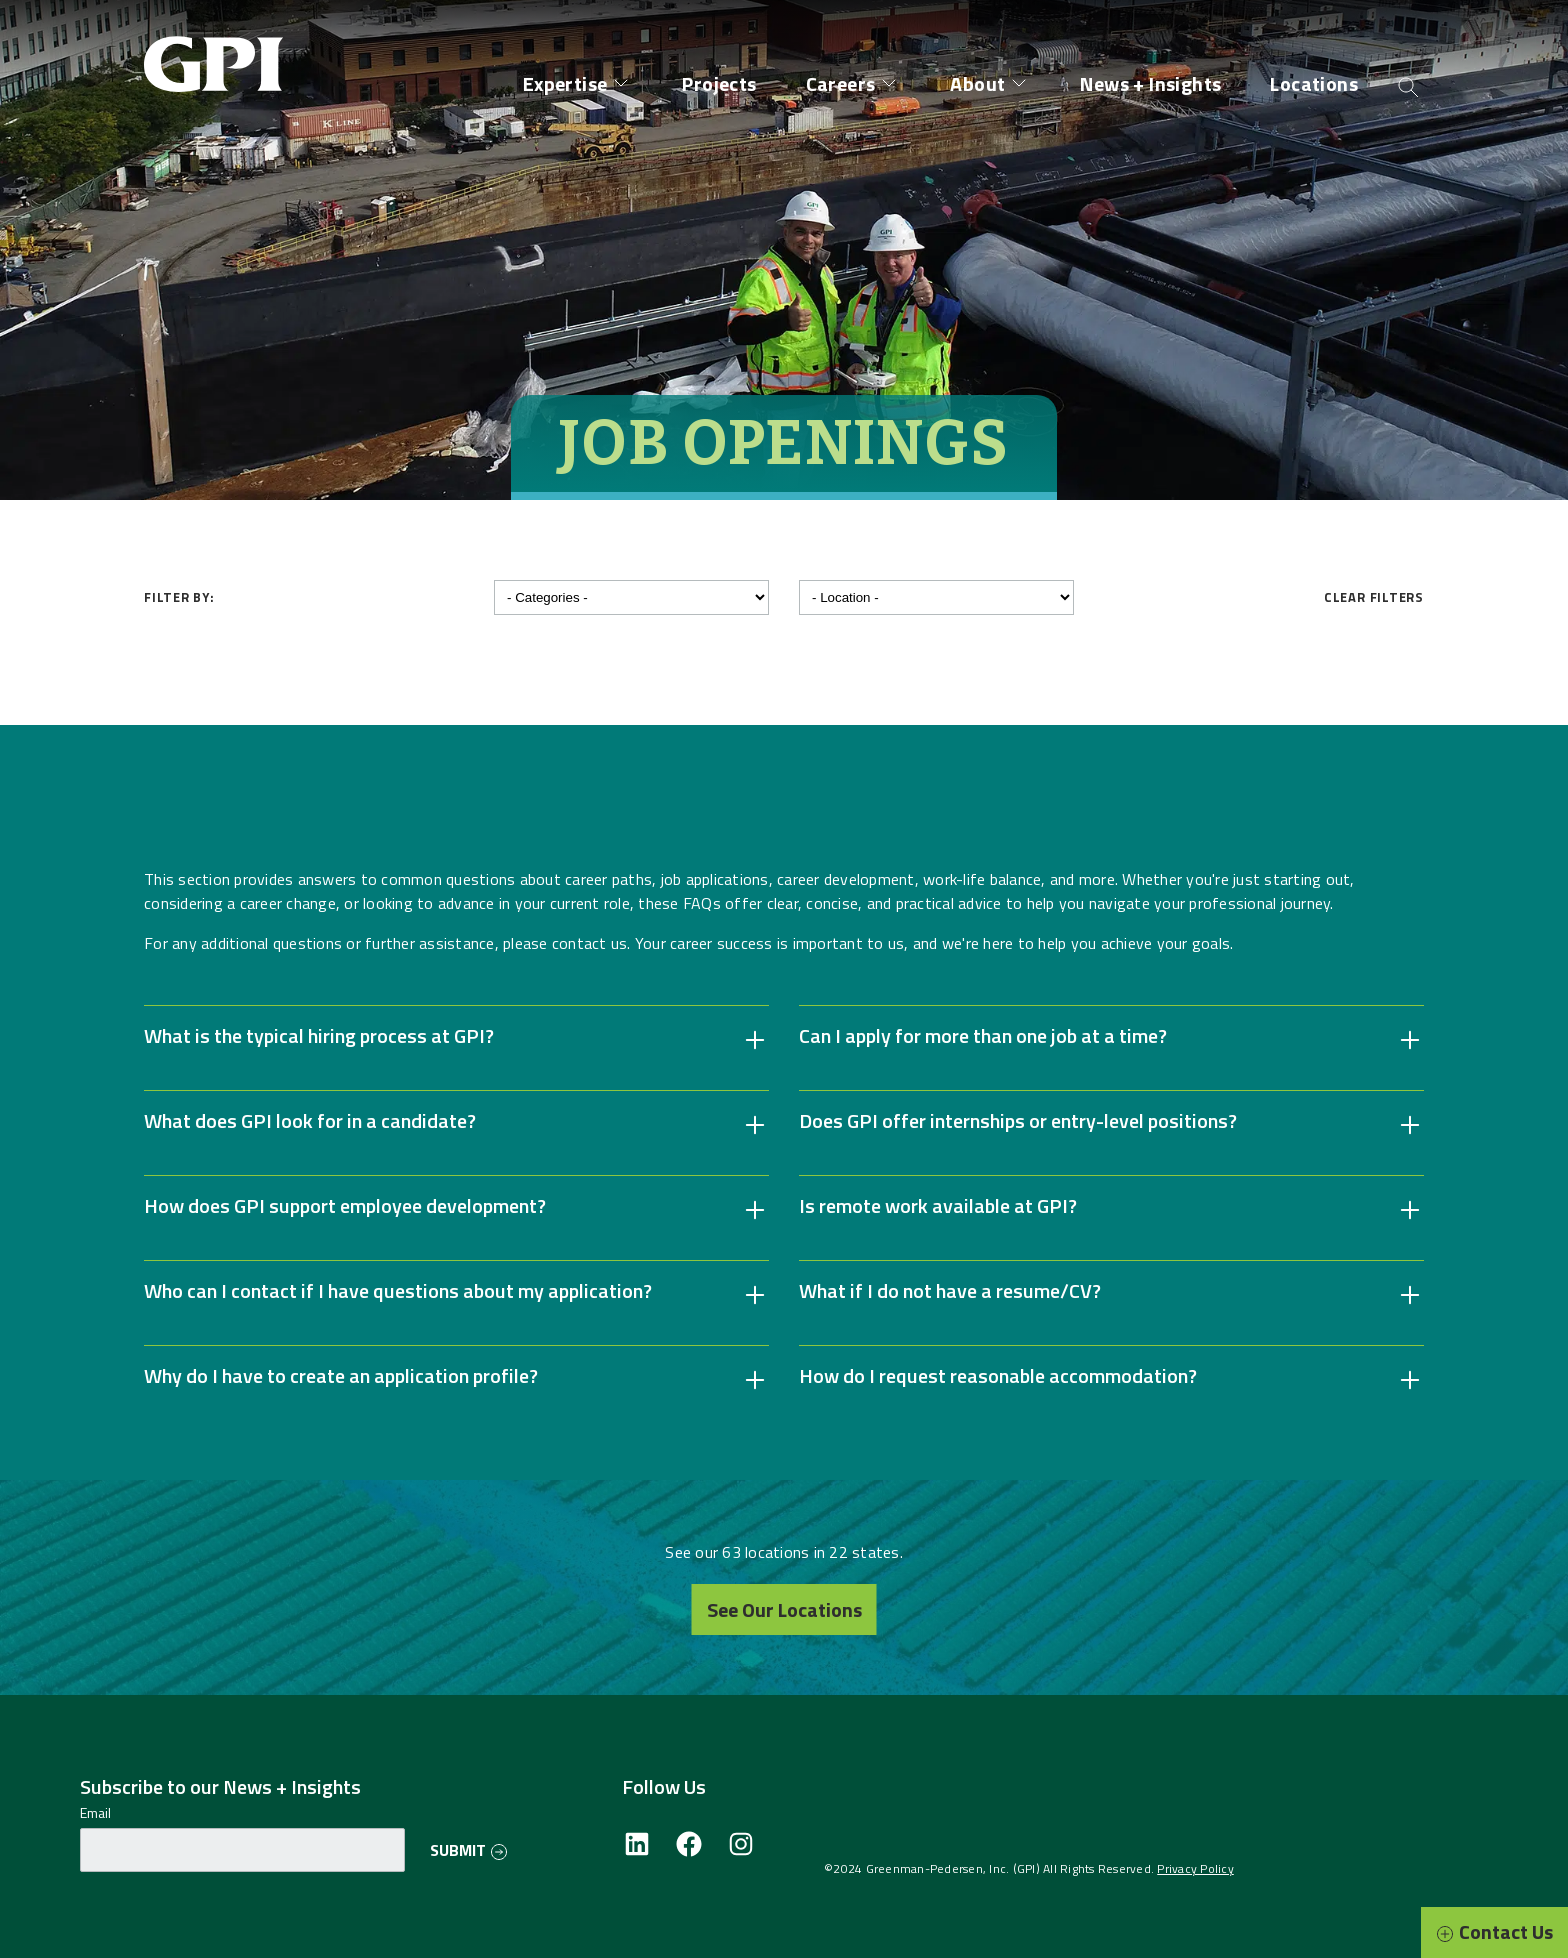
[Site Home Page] (219, 48)
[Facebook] (689, 1853)
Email (95, 1813)
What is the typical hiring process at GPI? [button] (319, 1036)
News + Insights (1150, 83)
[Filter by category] (631, 597)
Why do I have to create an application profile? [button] (341, 1376)
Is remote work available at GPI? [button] (938, 1206)
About (977, 83)
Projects (719, 83)
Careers (841, 83)
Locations (1314, 83)
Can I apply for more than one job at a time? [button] (983, 1036)
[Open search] (1408, 85)
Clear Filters (1374, 597)
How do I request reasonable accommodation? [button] (998, 1376)
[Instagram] (741, 1853)
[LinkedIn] (637, 1853)
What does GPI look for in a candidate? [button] (310, 1121)
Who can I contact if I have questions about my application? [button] (398, 1291)
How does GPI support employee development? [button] (345, 1206)
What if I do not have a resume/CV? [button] (950, 1291)
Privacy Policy (1195, 1868)
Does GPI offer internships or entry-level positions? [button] (1018, 1121)
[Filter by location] (936, 597)
